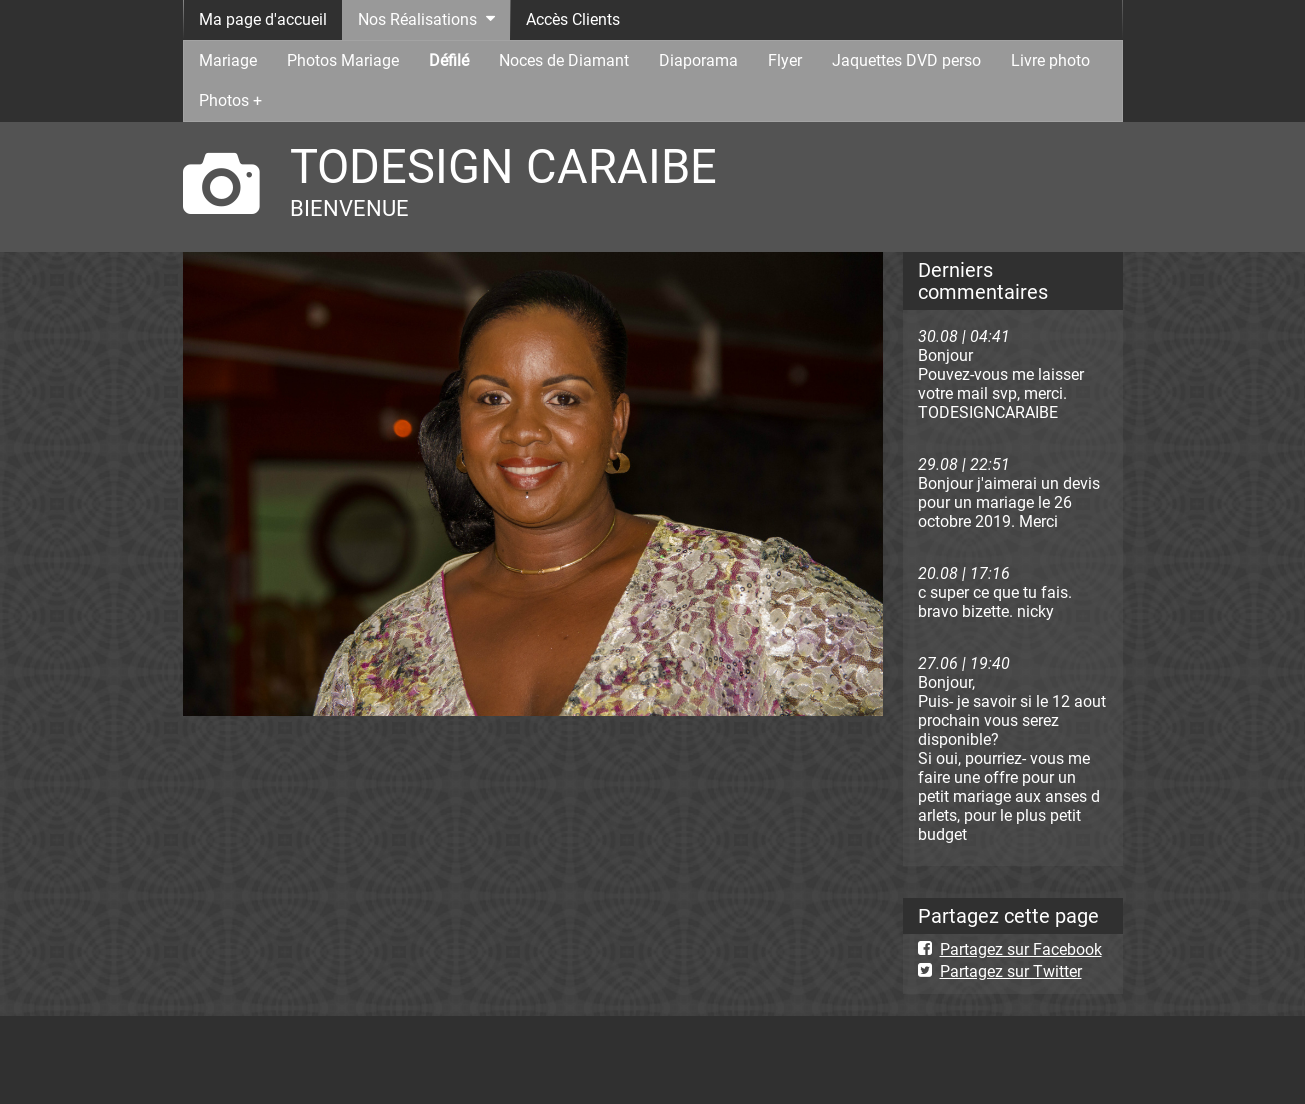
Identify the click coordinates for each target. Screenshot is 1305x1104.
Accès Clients (573, 19)
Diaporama (698, 60)
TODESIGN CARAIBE (503, 166)
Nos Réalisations (417, 19)
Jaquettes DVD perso (906, 60)
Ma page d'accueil (263, 19)
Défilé (449, 60)
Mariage (228, 60)
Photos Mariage (343, 60)
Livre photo (1050, 60)
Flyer (785, 60)
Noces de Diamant (564, 60)
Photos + (230, 100)
